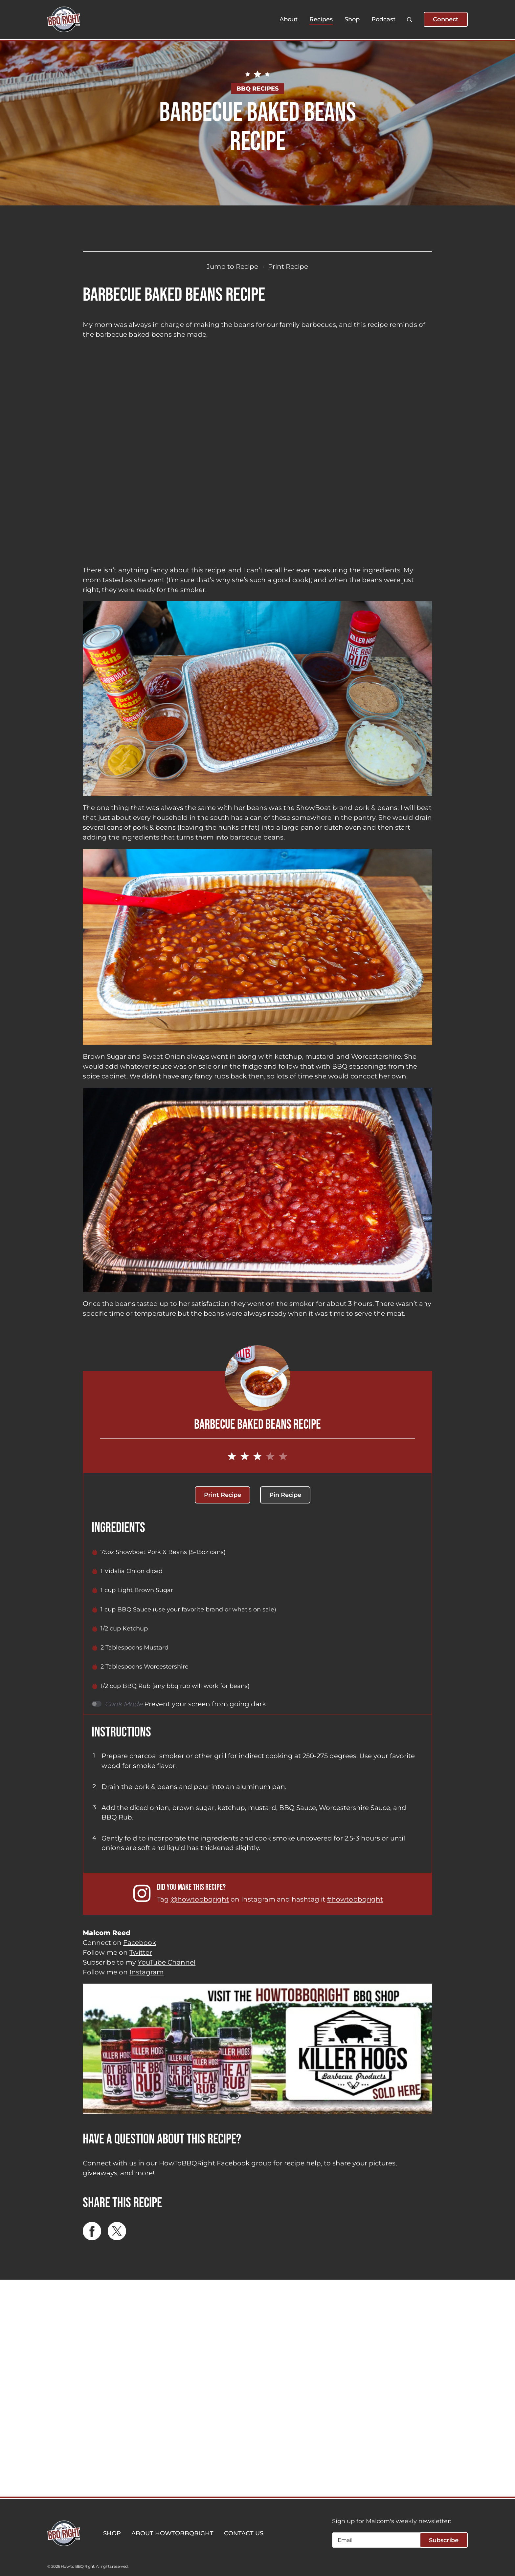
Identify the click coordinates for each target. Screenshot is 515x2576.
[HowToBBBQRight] (63, 19)
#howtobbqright (355, 1899)
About (289, 19)
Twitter (140, 1952)
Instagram (146, 1972)
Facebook (139, 1943)
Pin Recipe (285, 1495)
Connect (446, 19)
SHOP (112, 2533)
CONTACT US (243, 2533)
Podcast (383, 19)
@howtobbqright (199, 1899)
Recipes (321, 19)
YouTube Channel (166, 1962)
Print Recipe (288, 266)
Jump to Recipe (232, 266)
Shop (352, 19)
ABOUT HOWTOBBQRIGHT (172, 2533)
